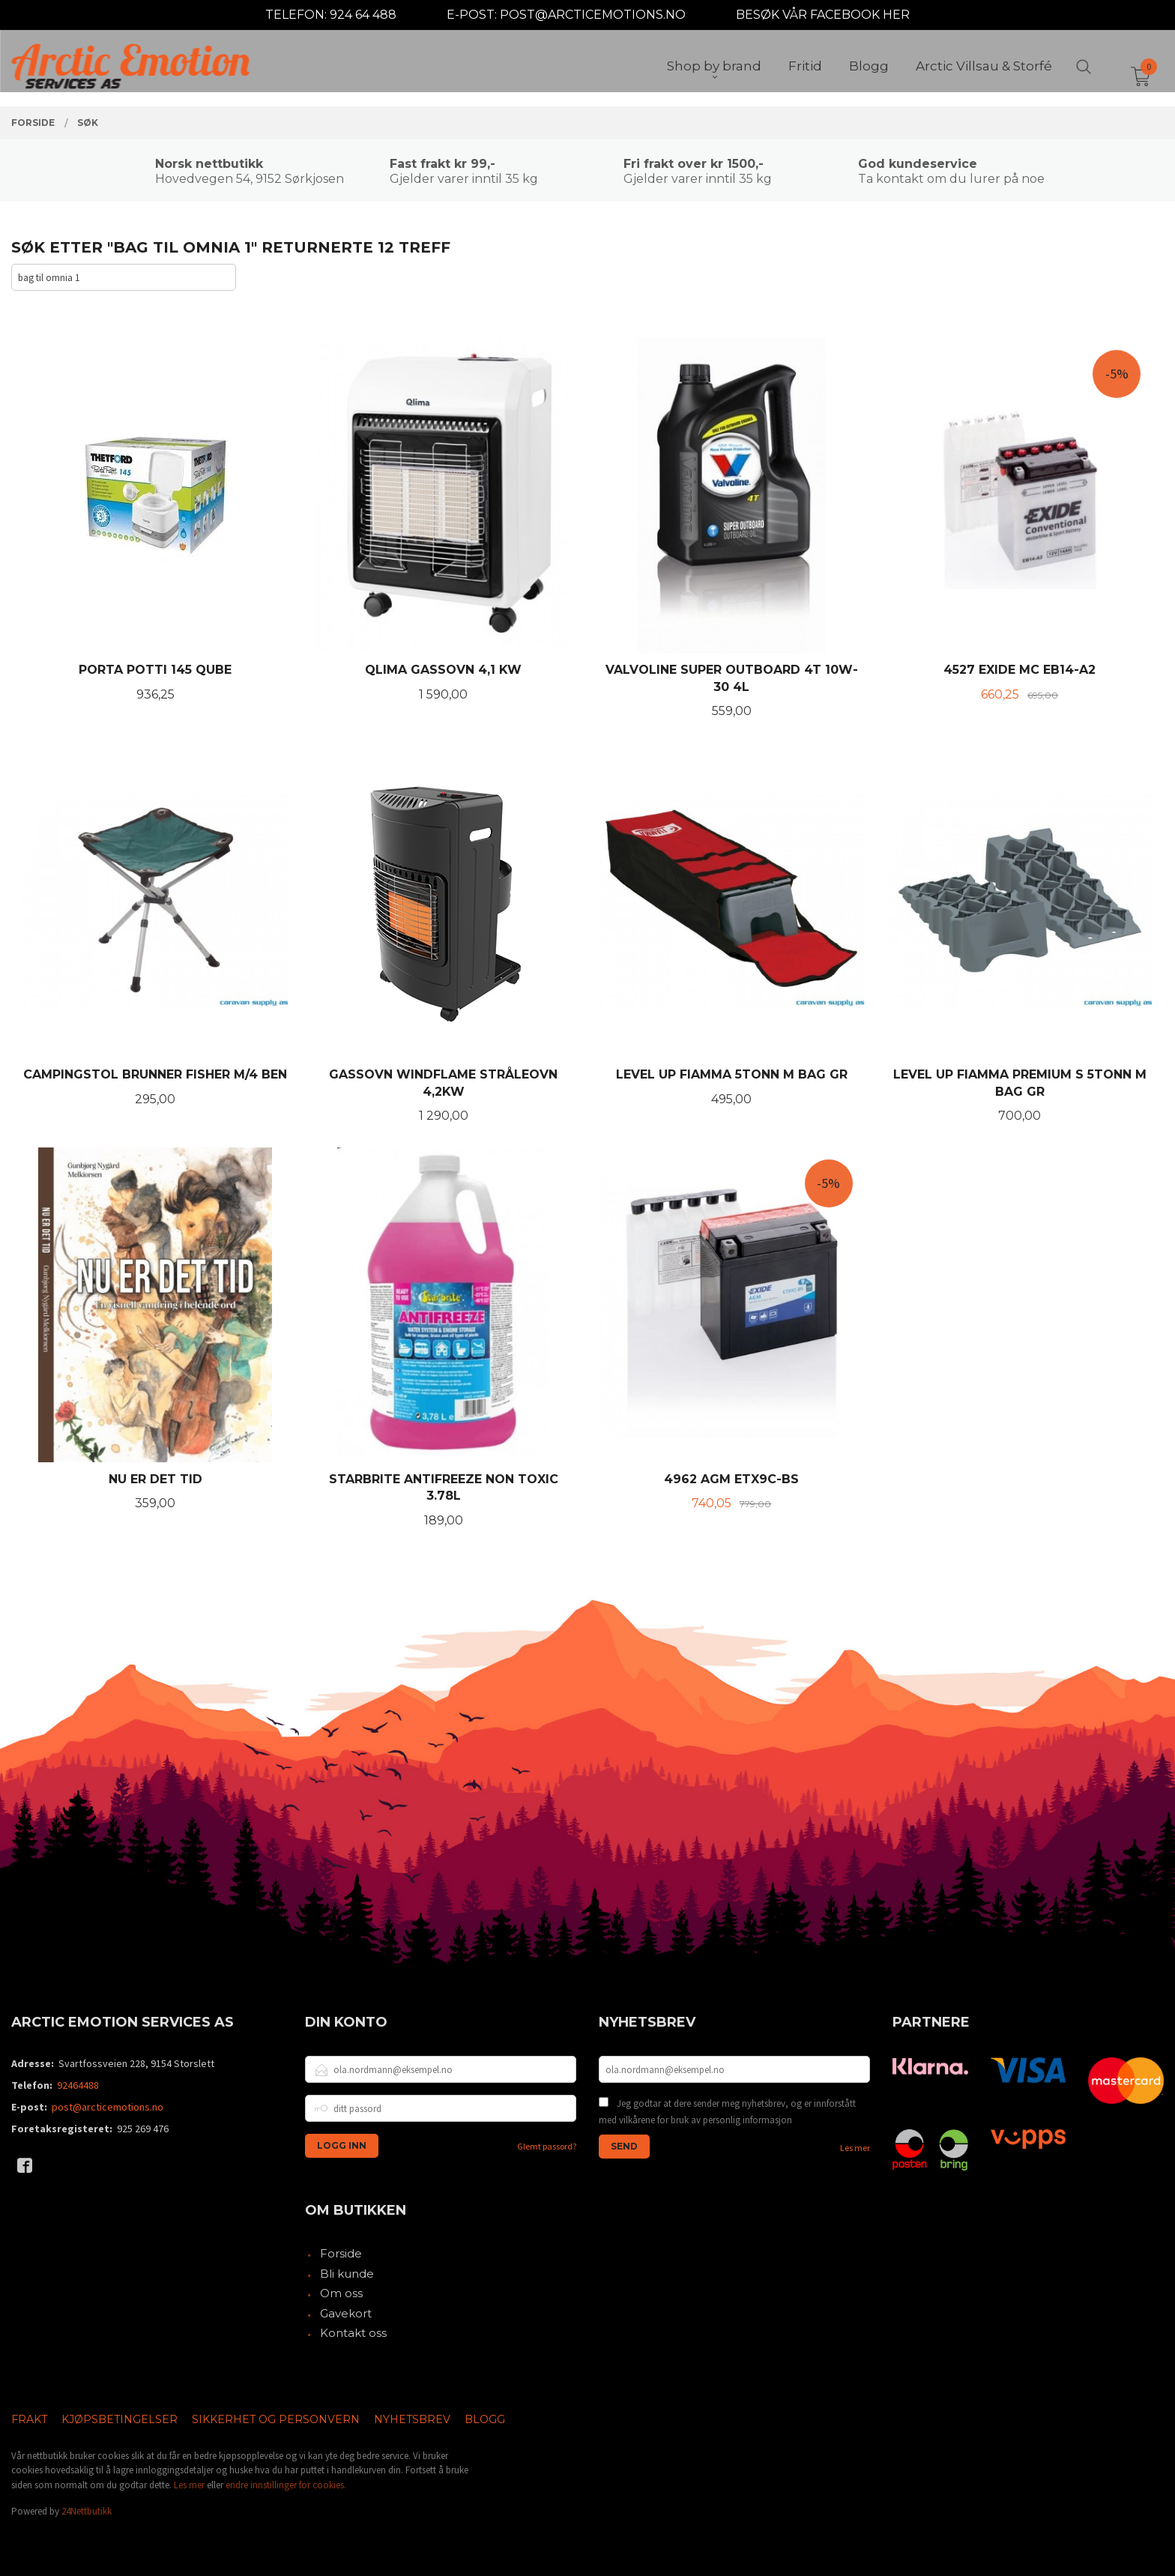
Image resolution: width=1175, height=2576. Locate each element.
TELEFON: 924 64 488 (330, 14)
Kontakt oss (353, 2333)
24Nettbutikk (86, 2511)
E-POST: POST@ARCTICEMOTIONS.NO (566, 14)
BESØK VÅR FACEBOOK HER (823, 14)
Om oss (341, 2293)
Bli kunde (347, 2273)
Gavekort (346, 2313)
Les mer (855, 2147)
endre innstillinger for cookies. (286, 2485)
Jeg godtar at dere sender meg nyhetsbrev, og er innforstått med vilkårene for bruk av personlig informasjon (727, 2111)
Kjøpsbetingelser (119, 2419)
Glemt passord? (546, 2146)
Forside (341, 2253)
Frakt (29, 2419)
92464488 (78, 2085)
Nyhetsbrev (412, 2419)
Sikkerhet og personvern (276, 2419)
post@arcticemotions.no (107, 2107)
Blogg (485, 2419)
